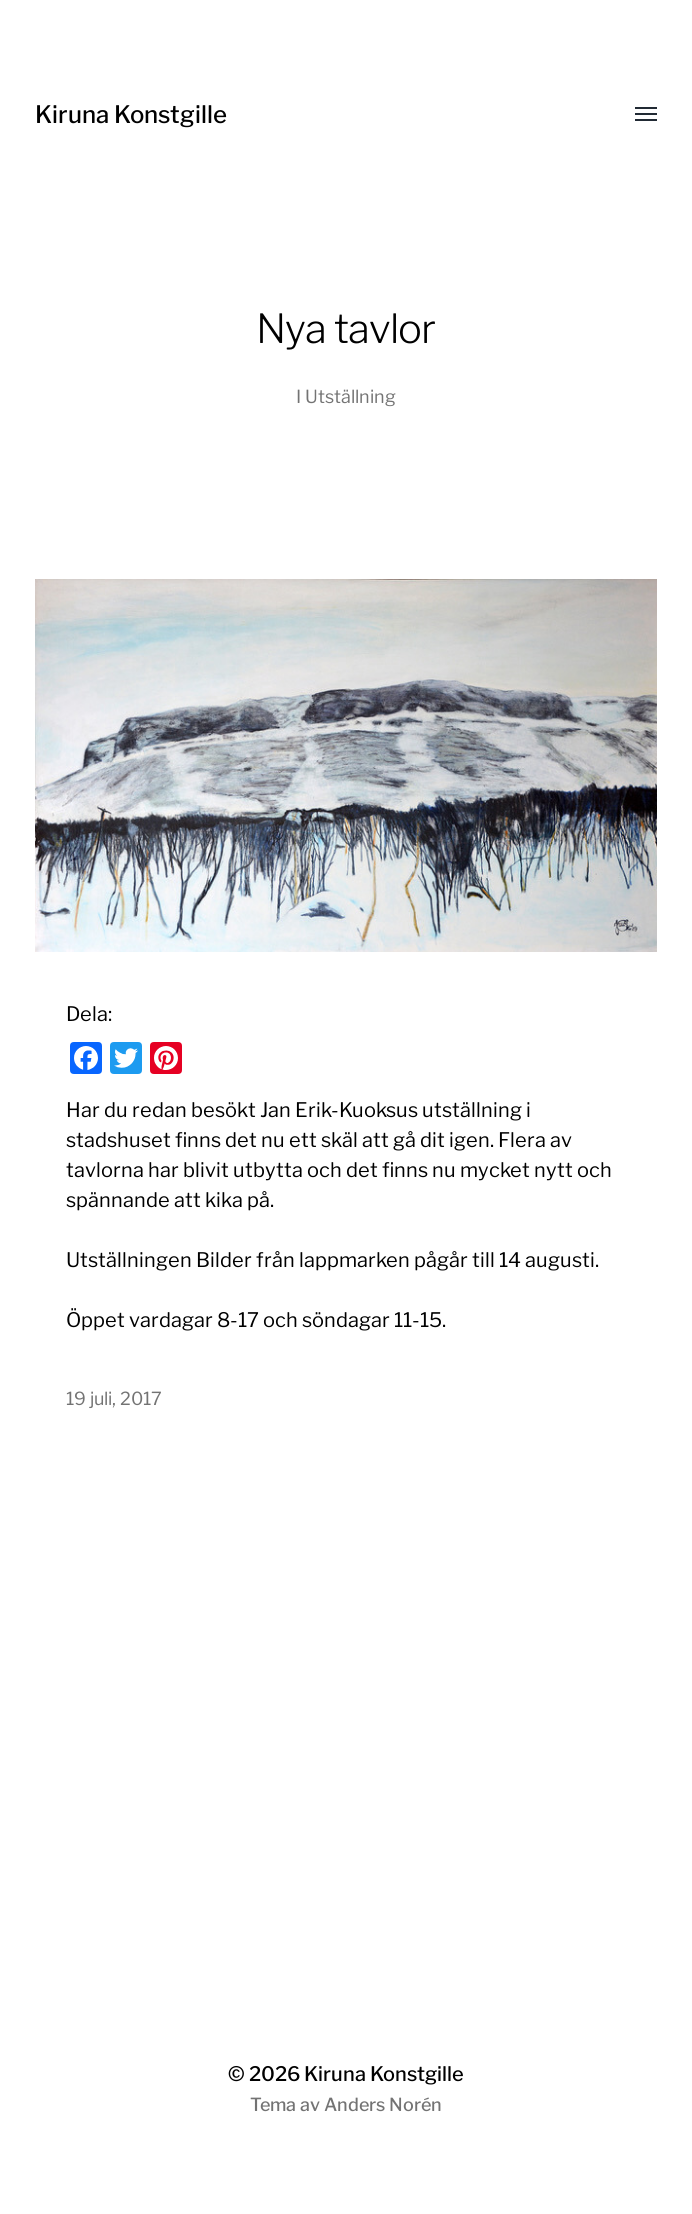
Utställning (350, 396)
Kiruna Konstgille (131, 114)
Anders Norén (383, 2104)
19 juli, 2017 (114, 1398)
